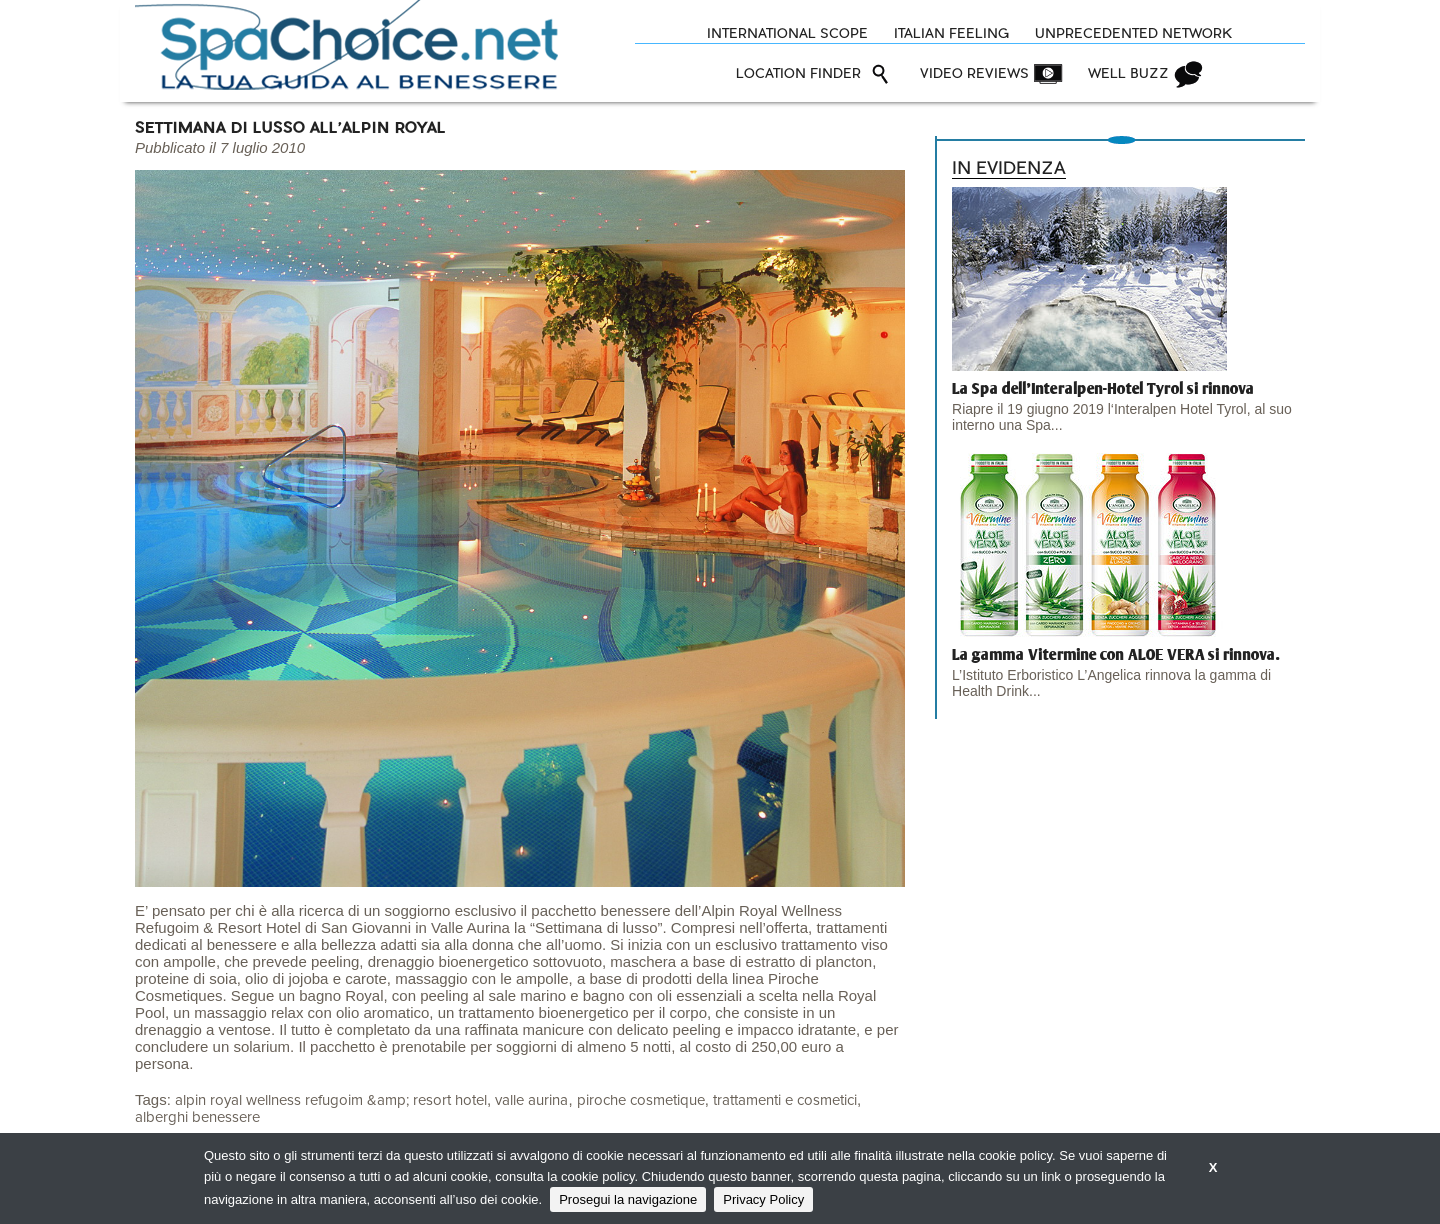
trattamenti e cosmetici (785, 1100)
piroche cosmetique (641, 1100)
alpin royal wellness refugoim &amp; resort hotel (331, 1100)
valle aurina (531, 1100)
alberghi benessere (197, 1117)
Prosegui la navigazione (628, 1199)
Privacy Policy (763, 1199)
